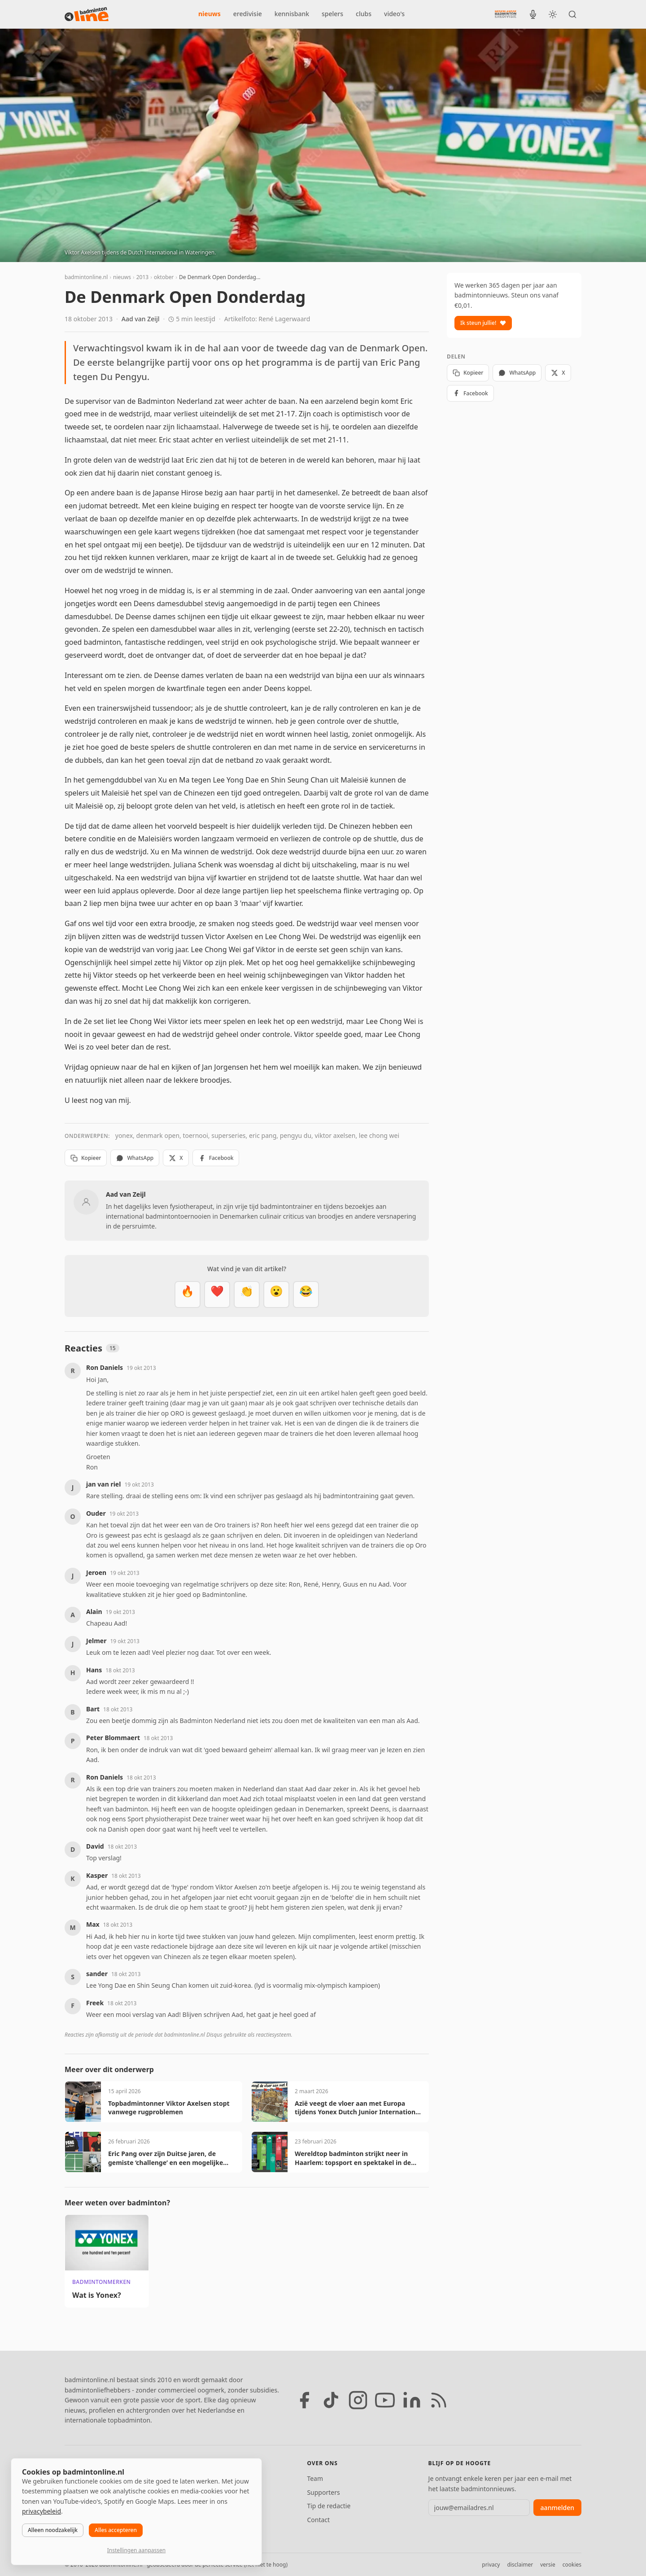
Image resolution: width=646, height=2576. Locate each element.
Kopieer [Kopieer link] (85, 1158)
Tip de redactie (328, 2506)
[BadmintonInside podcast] (533, 14)
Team (315, 2478)
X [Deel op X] (176, 1158)
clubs (363, 13)
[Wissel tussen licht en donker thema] (553, 14)
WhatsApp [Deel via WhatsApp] (134, 1158)
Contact (318, 2519)
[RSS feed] (439, 2400)
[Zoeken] (572, 14)
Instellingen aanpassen (136, 2550)
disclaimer (520, 2564)
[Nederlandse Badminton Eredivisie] (505, 14)
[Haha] (306, 1294)
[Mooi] (217, 1294)
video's (394, 13)
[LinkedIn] (412, 2400)
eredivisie (247, 13)
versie (547, 2564)
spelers (332, 13)
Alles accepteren (116, 2530)
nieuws (209, 13)
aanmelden (557, 2507)
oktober (164, 277)
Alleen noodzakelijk (53, 2530)
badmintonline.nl (86, 277)
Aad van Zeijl (141, 319)
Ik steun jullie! (483, 323)
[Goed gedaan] (247, 1294)
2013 (142, 277)
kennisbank (292, 13)
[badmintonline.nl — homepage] (87, 14)
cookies (572, 2564)
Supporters (323, 2492)
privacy (491, 2564)
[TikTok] (331, 2400)
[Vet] (188, 1294)
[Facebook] (304, 2400)
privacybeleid (41, 2511)
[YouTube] (385, 2400)
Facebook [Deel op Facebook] (216, 1158)
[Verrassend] (276, 1294)
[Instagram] (358, 2400)
